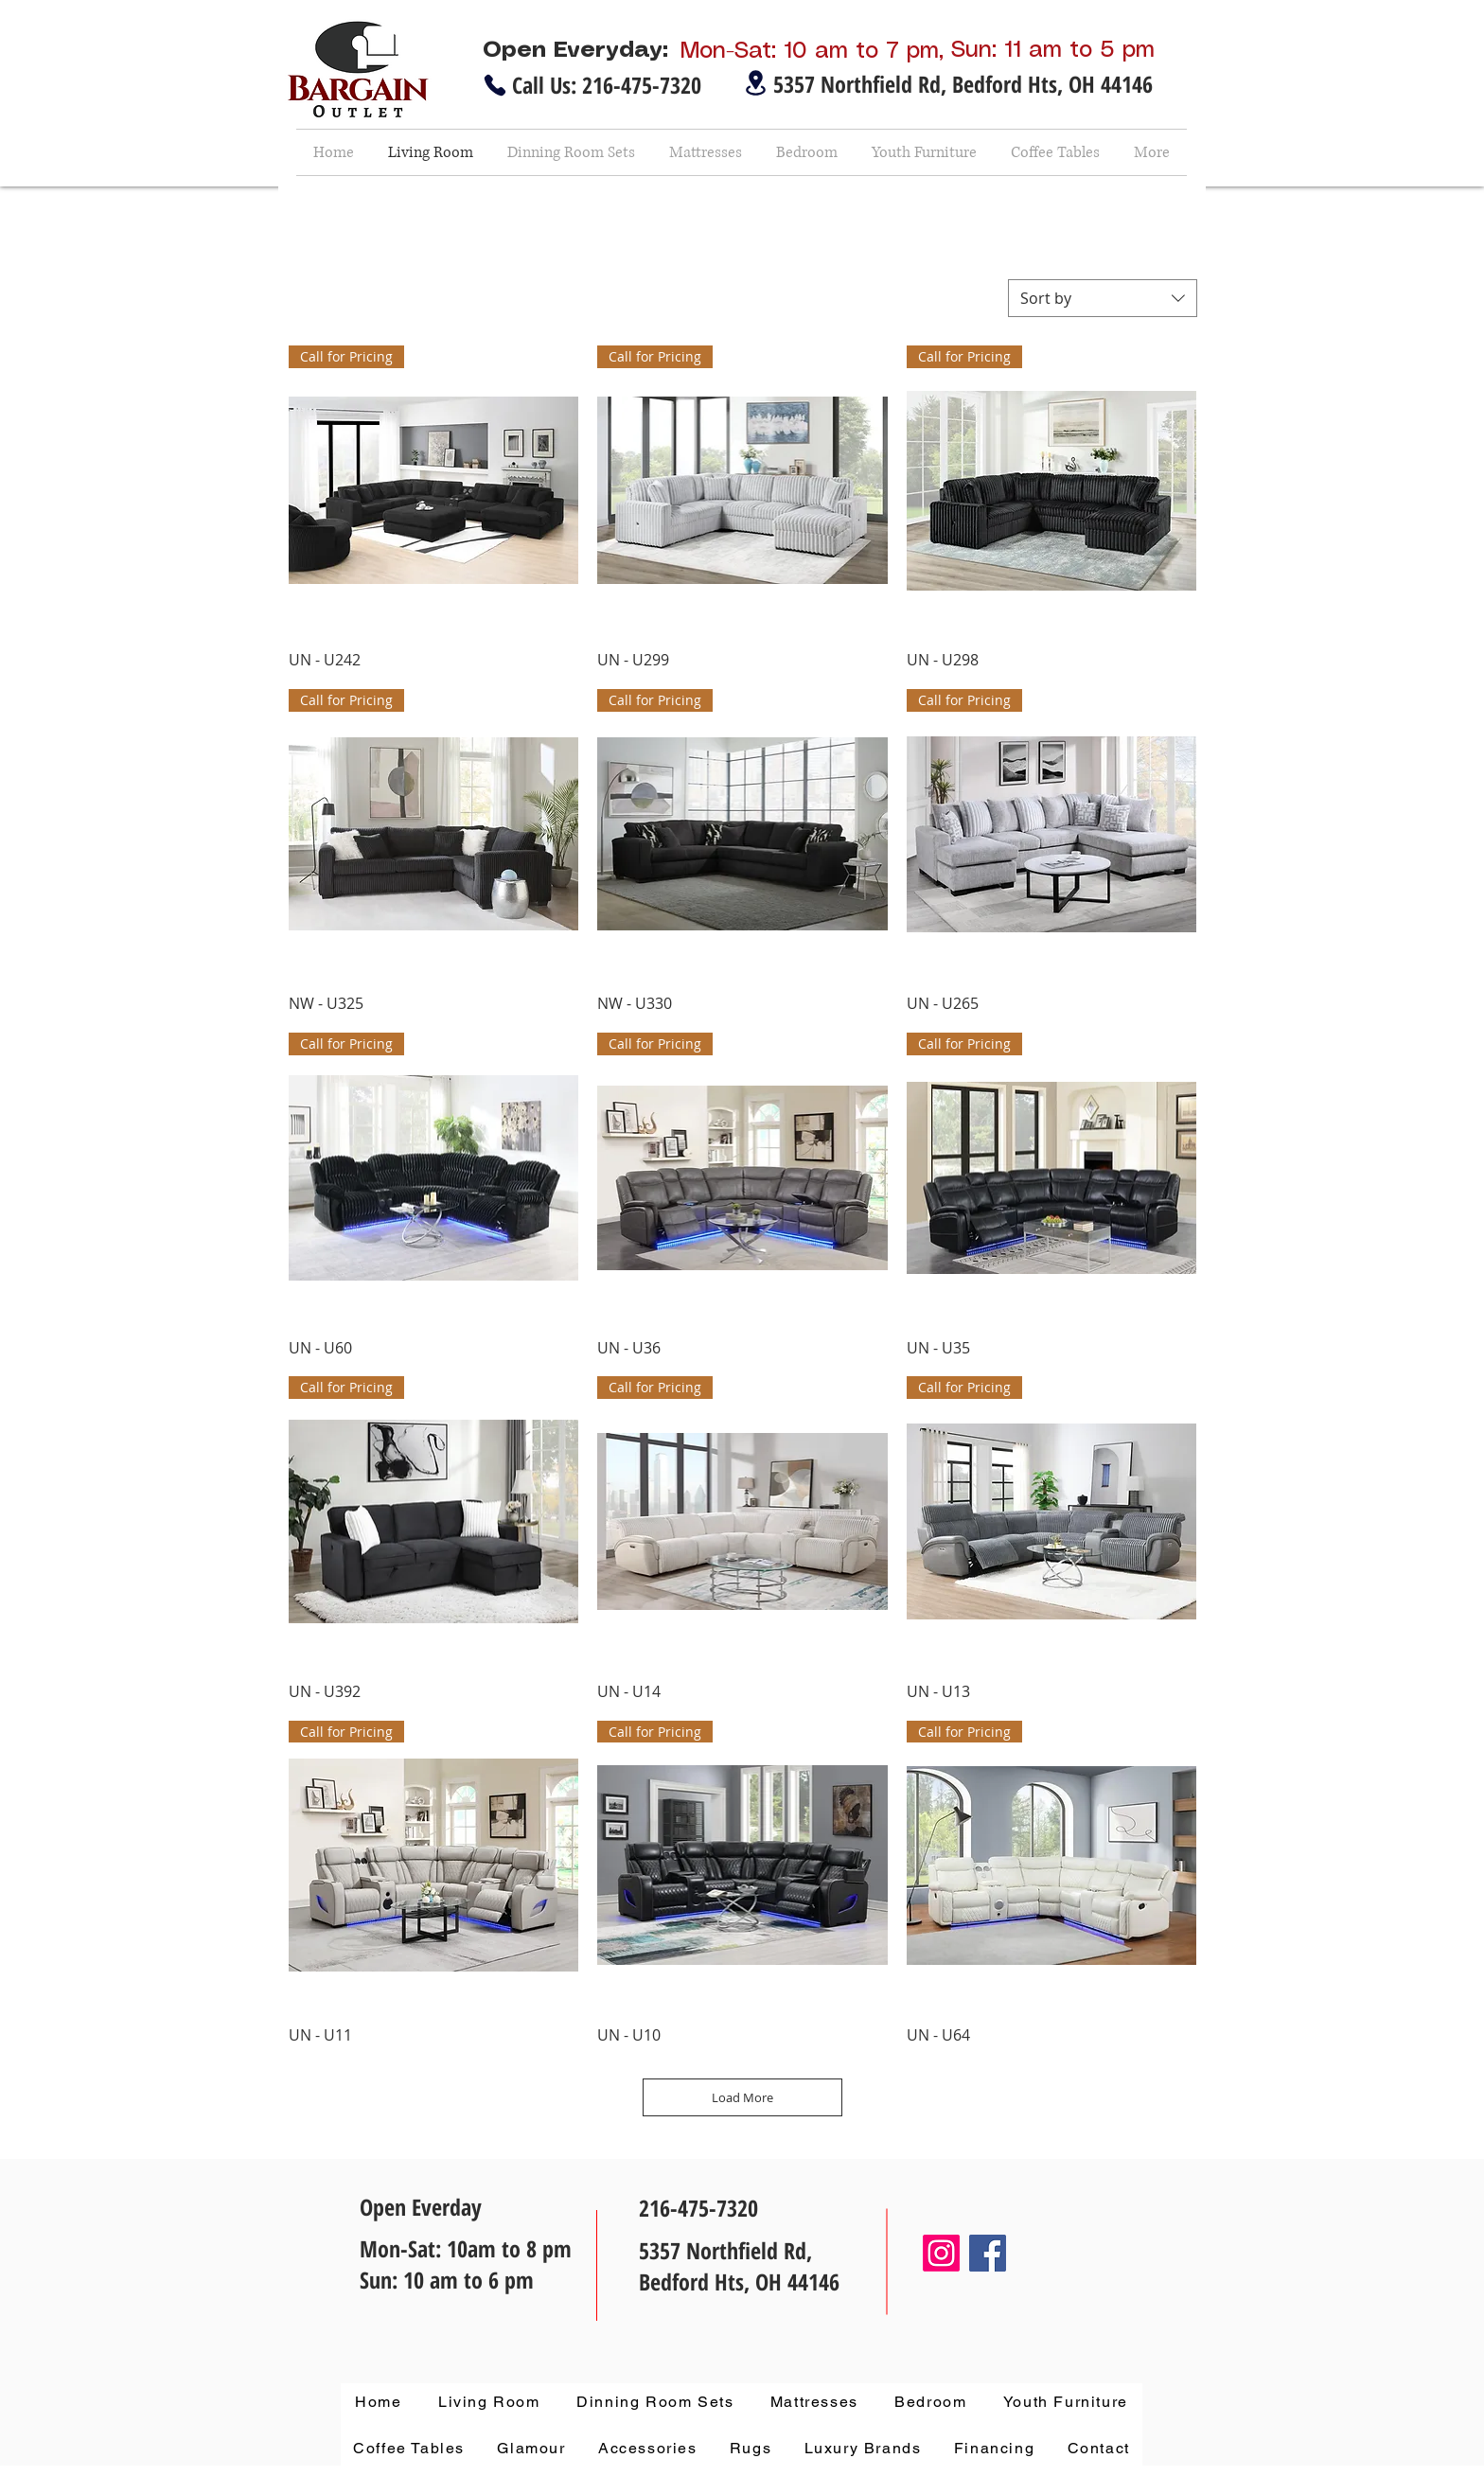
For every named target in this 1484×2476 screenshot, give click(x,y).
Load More (742, 2097)
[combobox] (1102, 298)
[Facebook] (987, 2253)
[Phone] (495, 85)
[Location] (755, 82)
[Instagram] (941, 2253)
